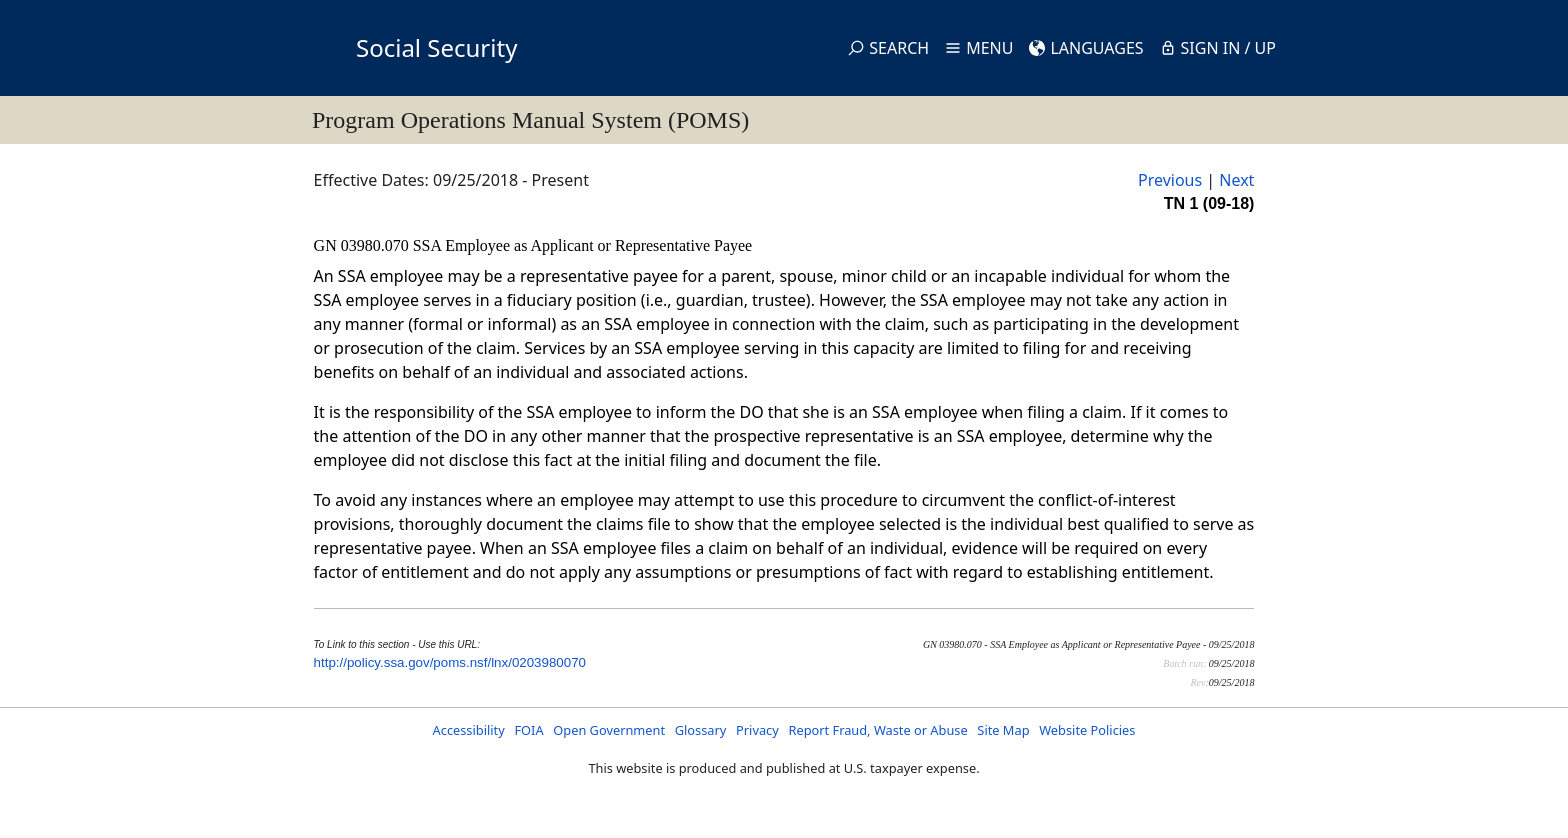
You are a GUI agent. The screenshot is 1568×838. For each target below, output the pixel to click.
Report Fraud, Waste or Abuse (877, 730)
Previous (1170, 180)
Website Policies (1087, 730)
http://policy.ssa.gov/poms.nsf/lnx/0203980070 (450, 662)
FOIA (528, 730)
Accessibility (469, 730)
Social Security (436, 47)
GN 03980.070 (363, 245)
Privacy (757, 730)
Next (1236, 180)
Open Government (609, 730)
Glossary (701, 730)
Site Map (1003, 730)
